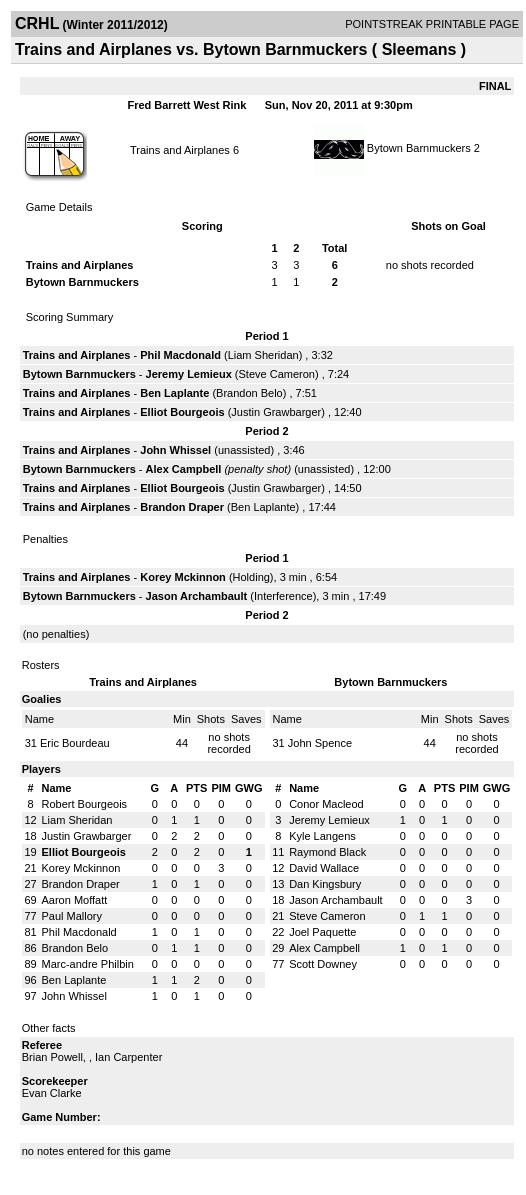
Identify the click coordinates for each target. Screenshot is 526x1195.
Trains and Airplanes (180, 150)
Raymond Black (327, 852)
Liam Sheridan (263, 355)
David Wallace (324, 868)
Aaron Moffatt (75, 900)
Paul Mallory (72, 916)
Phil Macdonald (180, 355)
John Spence (320, 743)
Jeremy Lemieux (189, 374)
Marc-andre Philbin (88, 964)
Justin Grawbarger (276, 412)
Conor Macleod (326, 804)
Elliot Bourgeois (182, 412)
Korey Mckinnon (183, 577)
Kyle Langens (322, 836)
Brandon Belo (249, 393)
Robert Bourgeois (85, 804)
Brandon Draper (182, 507)
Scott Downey (323, 964)
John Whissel (175, 450)
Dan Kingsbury (325, 884)
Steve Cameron (277, 374)
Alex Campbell (184, 469)
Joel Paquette (322, 932)
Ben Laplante (174, 393)
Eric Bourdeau (75, 743)
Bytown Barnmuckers (419, 148)
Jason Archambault (197, 596)
